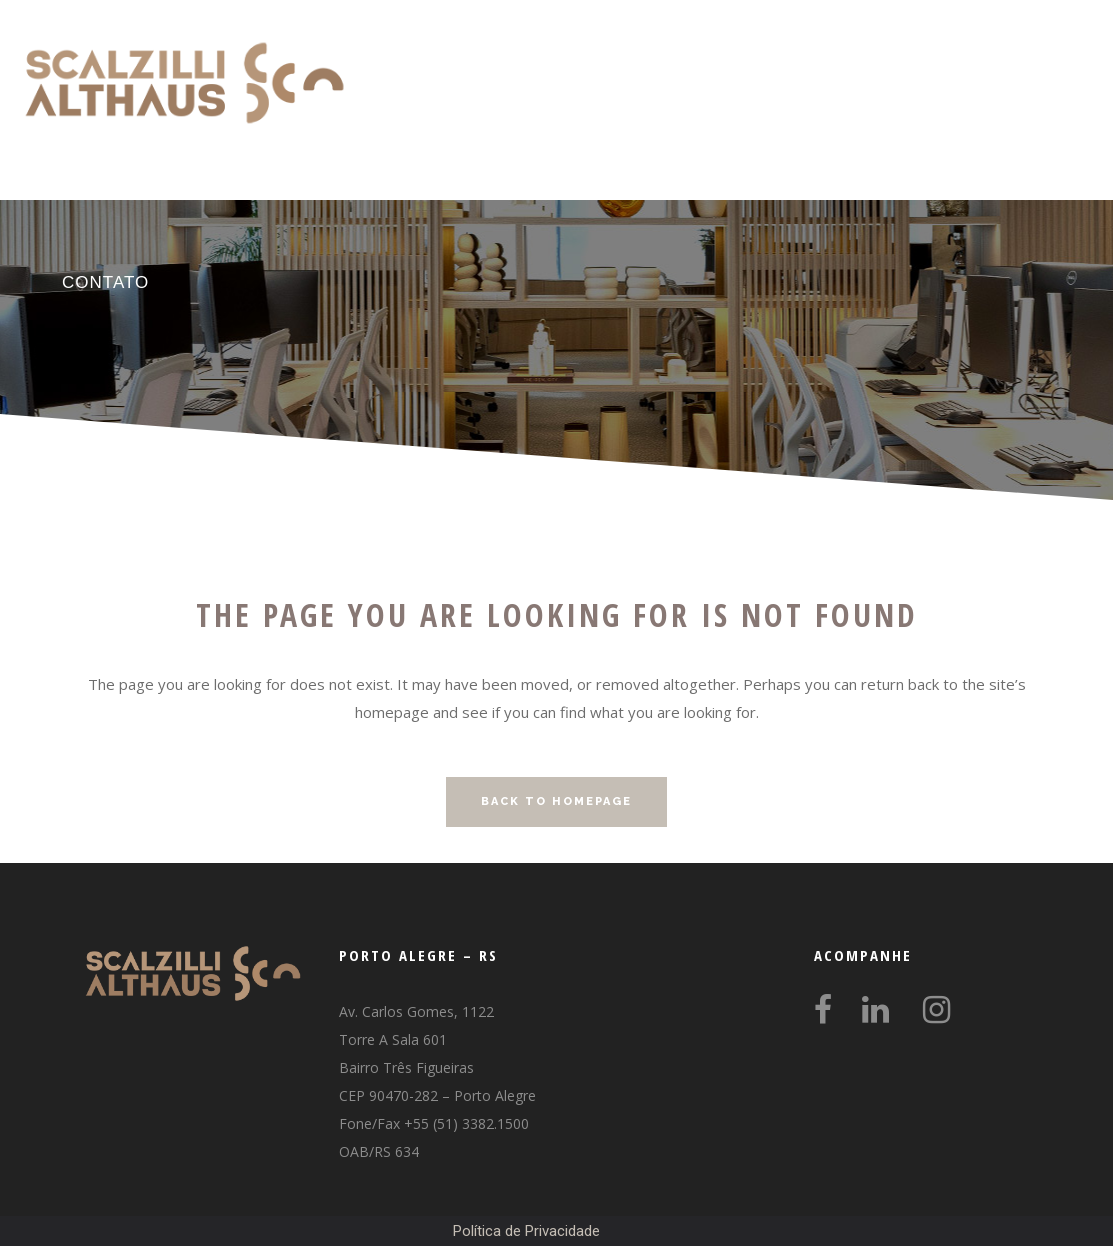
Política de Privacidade (526, 1231)
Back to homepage (556, 801)
